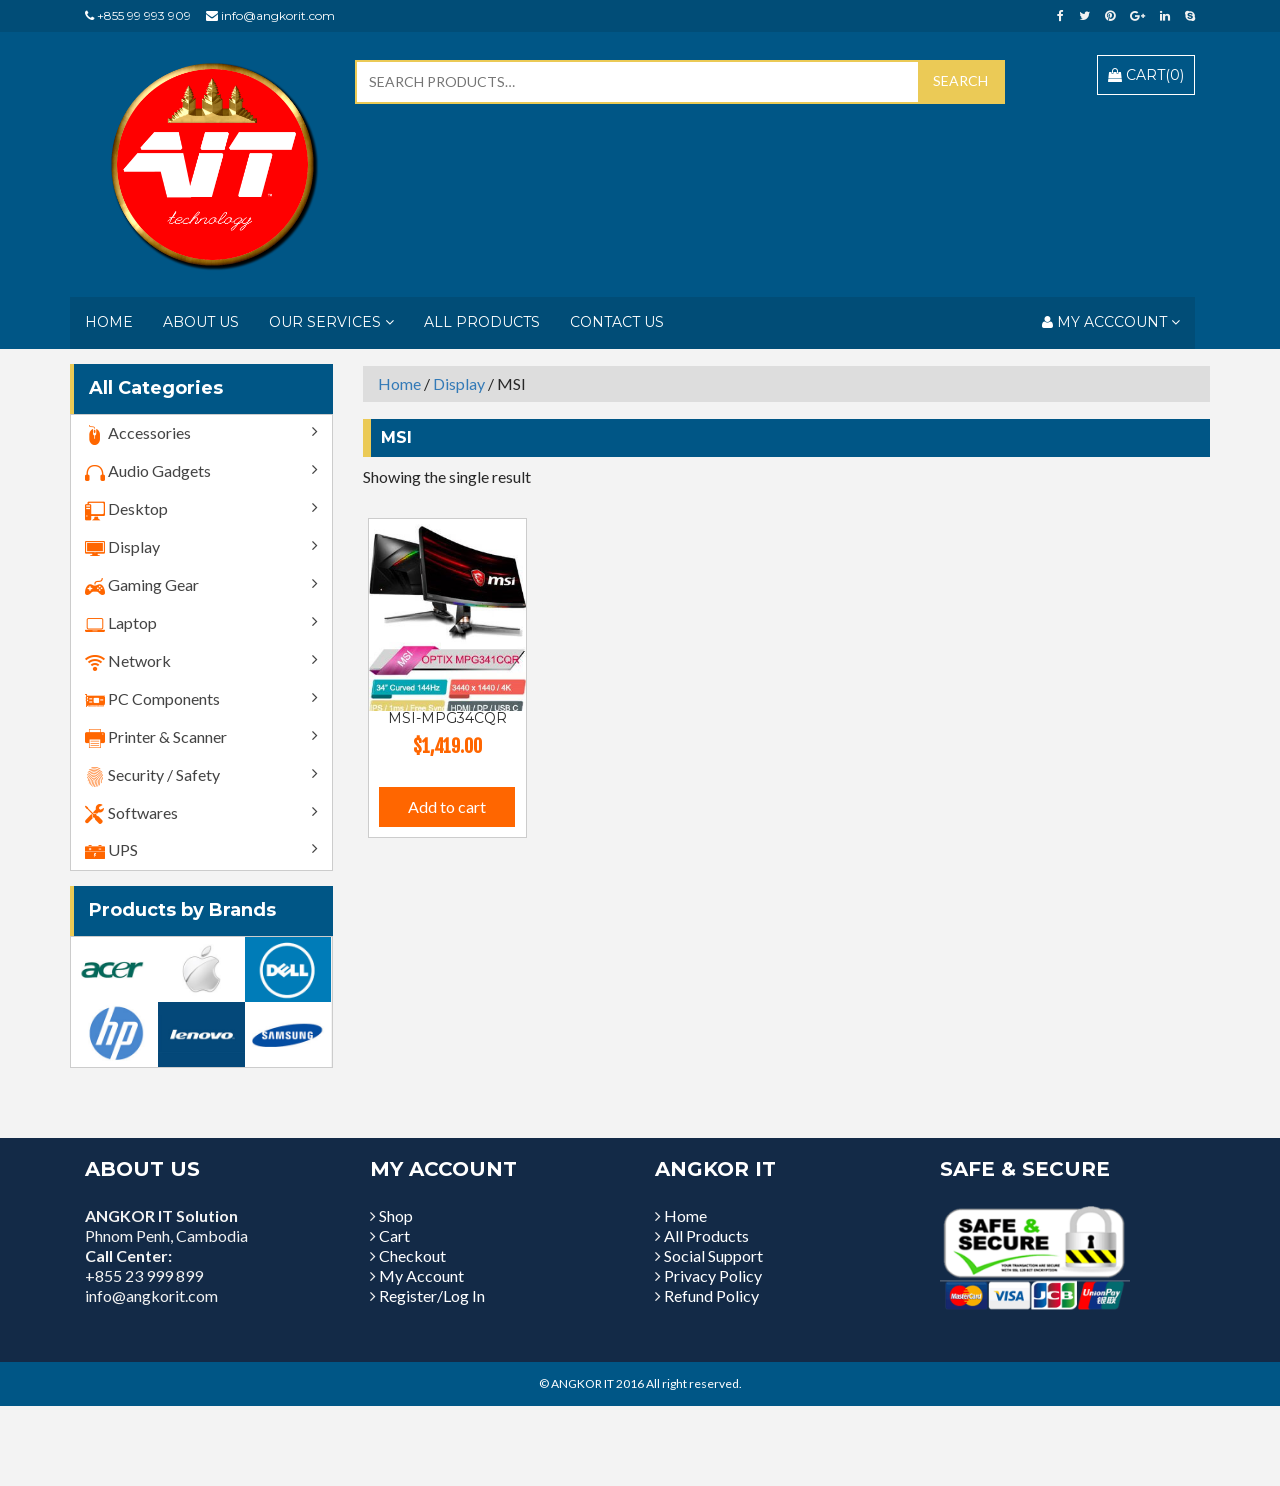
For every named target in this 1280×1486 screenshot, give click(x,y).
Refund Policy (711, 1295)
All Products (482, 322)
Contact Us (617, 322)
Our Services (331, 322)
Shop (396, 1215)
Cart (394, 1235)
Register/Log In (432, 1295)
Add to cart (447, 806)
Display (459, 383)
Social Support (713, 1255)
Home (109, 322)
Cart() (1146, 75)
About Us (201, 322)
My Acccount (1111, 322)
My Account (421, 1275)
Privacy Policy (713, 1275)
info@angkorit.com (278, 15)
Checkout (412, 1255)
